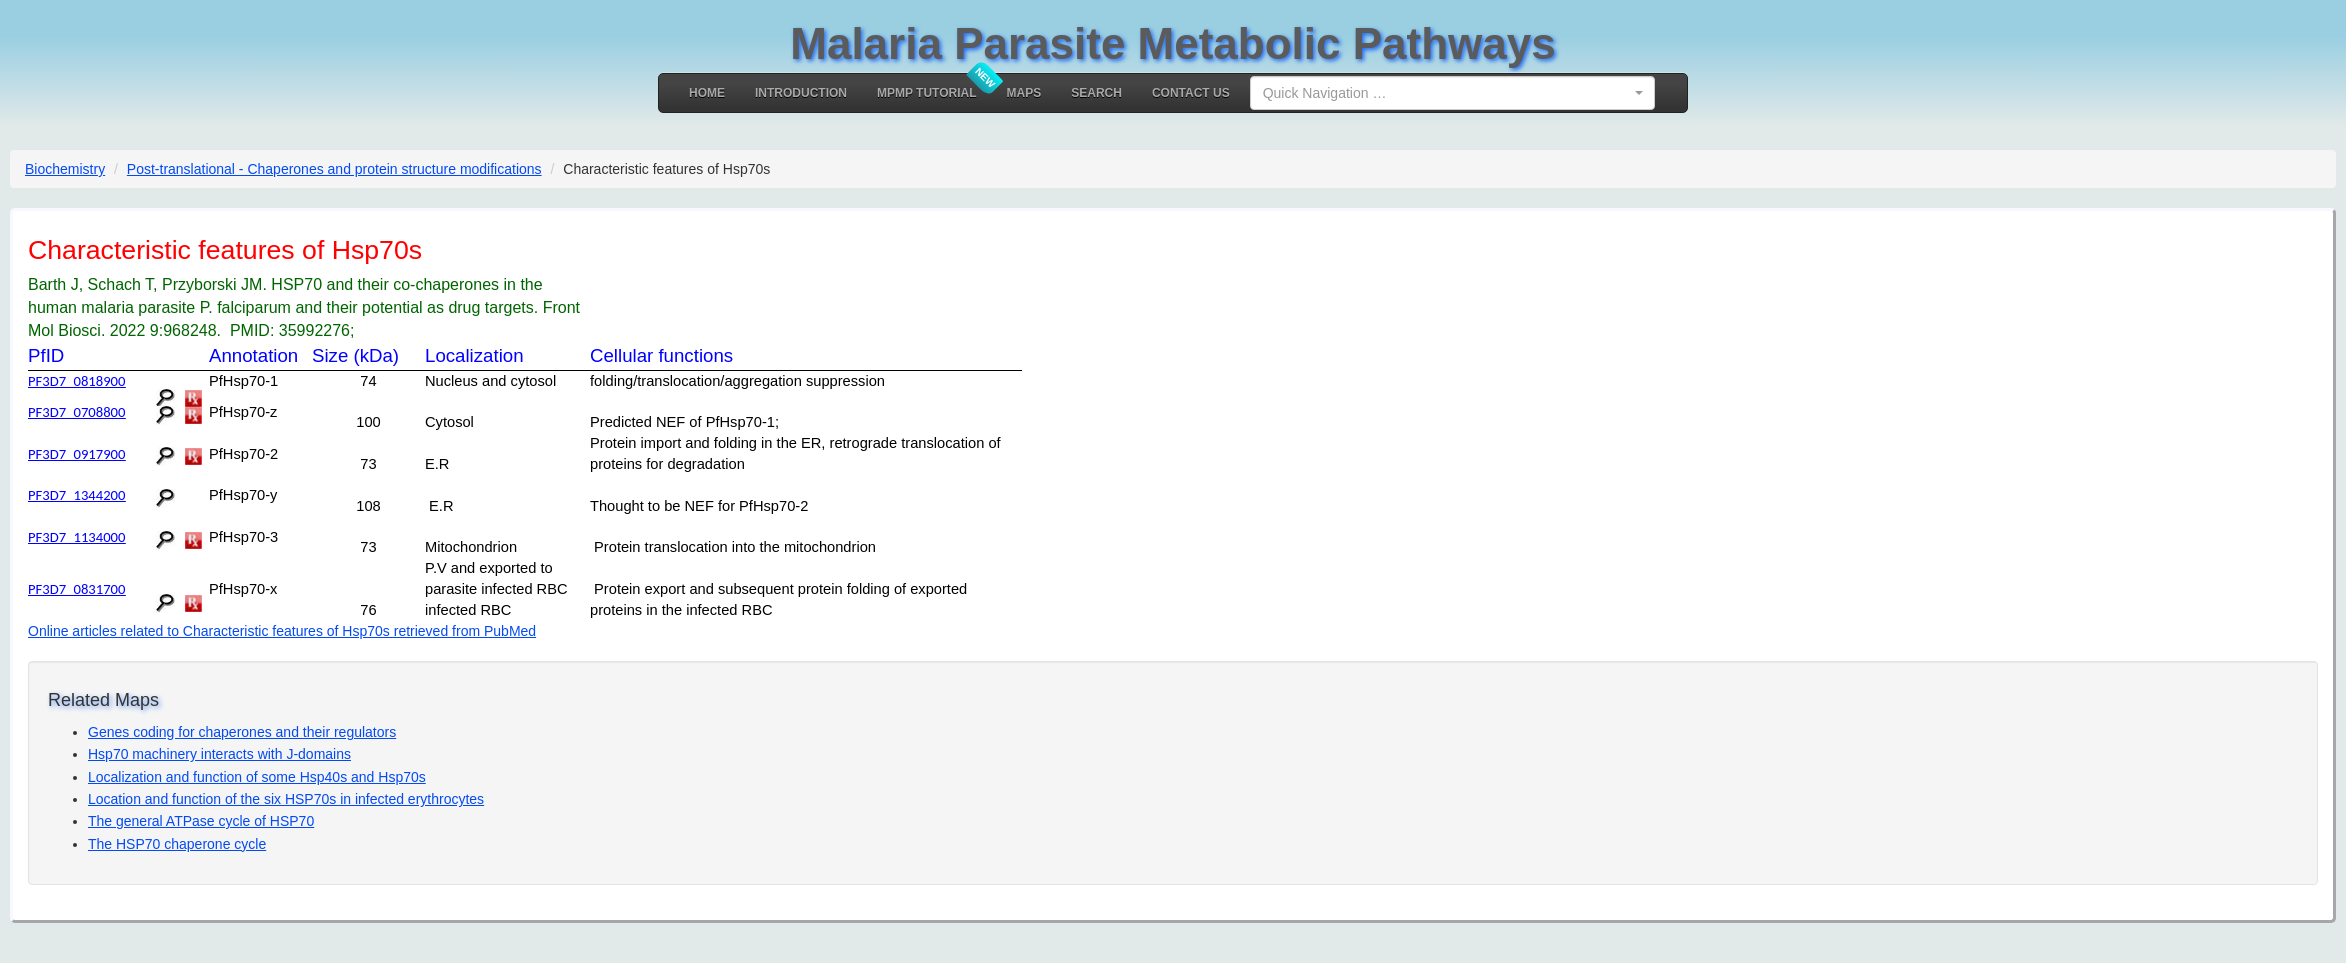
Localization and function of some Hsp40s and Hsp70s (257, 777)
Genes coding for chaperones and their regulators (242, 732)
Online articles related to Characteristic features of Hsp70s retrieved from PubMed (282, 631)
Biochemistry (65, 169)
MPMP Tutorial (927, 93)
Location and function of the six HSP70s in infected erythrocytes (286, 799)
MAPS (1024, 93)
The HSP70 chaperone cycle (177, 844)
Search (1096, 93)
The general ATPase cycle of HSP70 (201, 821)
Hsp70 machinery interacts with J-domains (219, 754)
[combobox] (1452, 93)
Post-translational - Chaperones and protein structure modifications (334, 169)
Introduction (801, 93)
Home (707, 93)
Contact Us (1191, 93)
